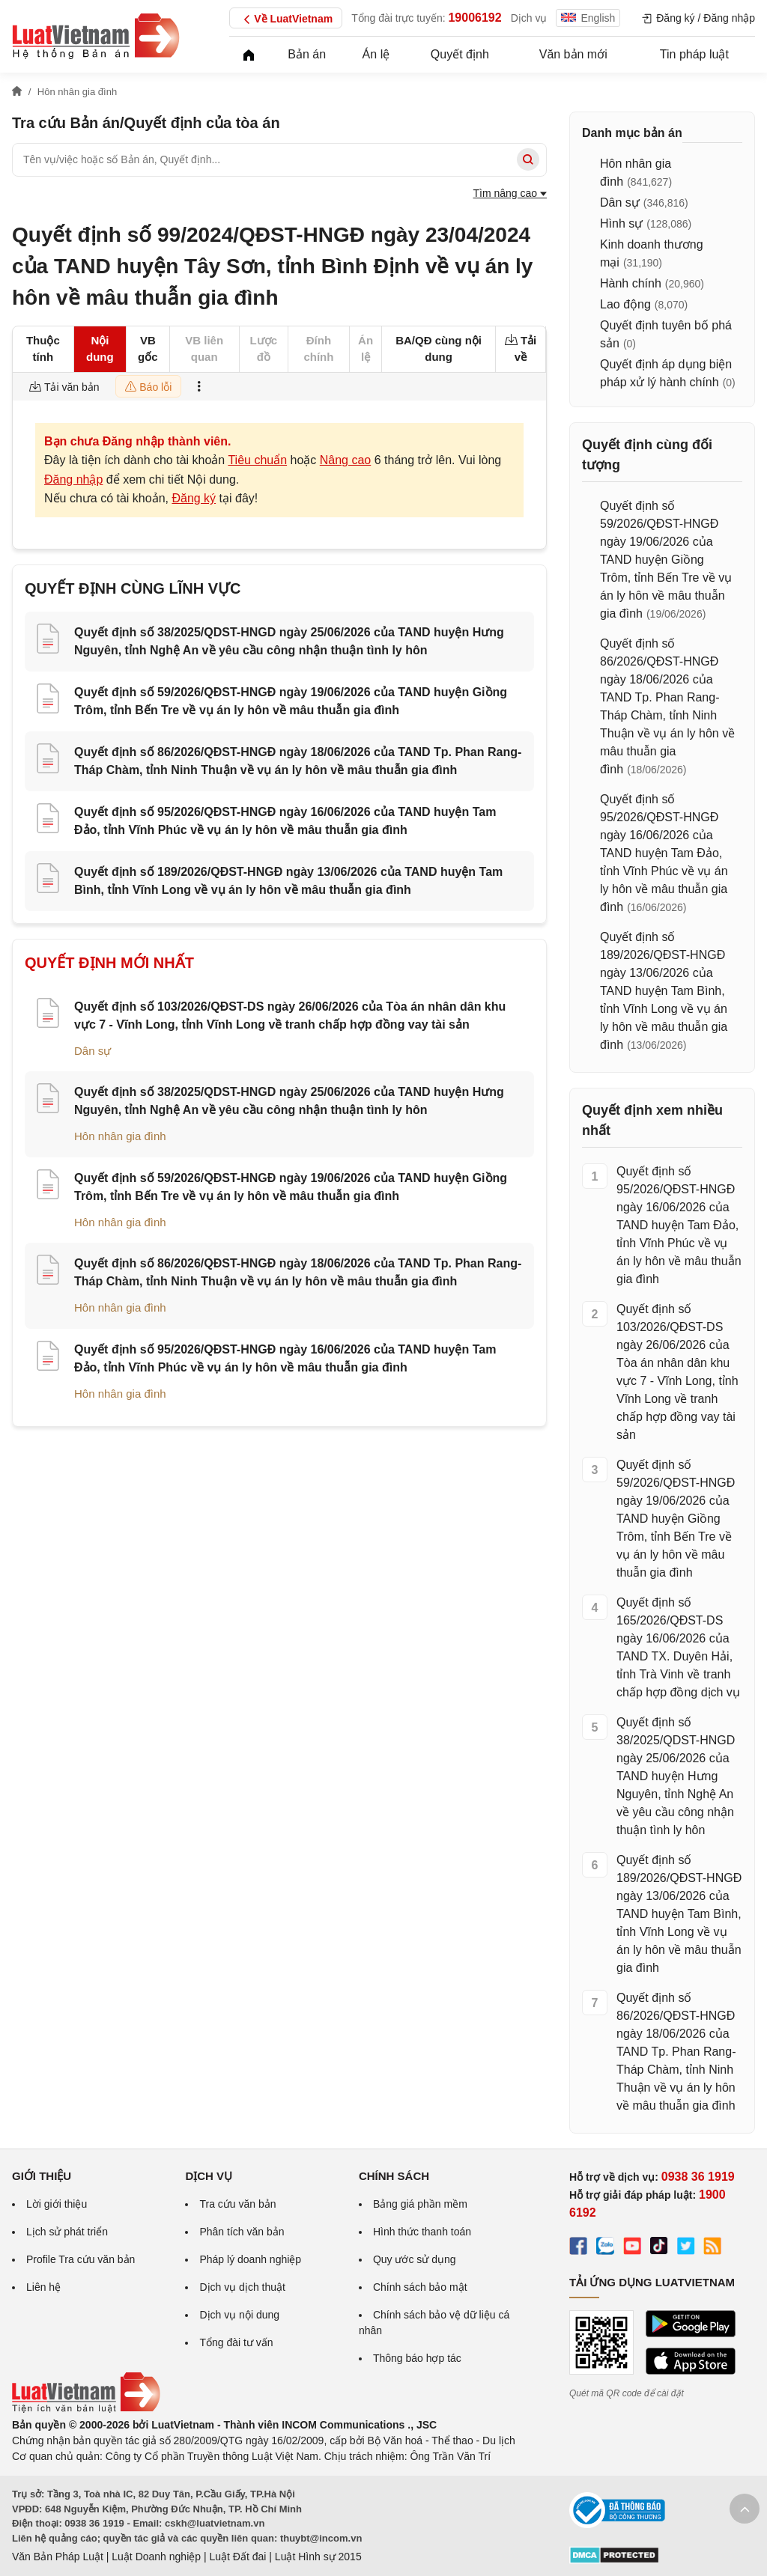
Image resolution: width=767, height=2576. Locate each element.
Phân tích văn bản (241, 2232)
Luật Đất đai (237, 2557)
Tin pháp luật (694, 54)
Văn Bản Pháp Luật (57, 2557)
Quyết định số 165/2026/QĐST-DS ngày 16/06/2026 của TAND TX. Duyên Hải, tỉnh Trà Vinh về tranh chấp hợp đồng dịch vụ (678, 1647)
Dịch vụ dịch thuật (242, 2287)
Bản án (307, 54)
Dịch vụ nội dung (239, 2315)
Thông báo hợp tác (417, 2358)
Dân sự (92, 1050)
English (588, 18)
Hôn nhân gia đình (120, 1136)
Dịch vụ (529, 18)
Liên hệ (43, 2287)
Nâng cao (346, 460)
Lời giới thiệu (56, 2204)
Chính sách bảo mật (420, 2287)
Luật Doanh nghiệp (156, 2557)
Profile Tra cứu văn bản (80, 2259)
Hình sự (621, 223)
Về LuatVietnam (286, 19)
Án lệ (376, 54)
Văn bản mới (573, 54)
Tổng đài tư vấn (236, 2342)
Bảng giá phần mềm (420, 2204)
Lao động (625, 304)
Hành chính (630, 283)
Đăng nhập (73, 479)
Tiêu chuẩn (257, 460)
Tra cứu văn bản (237, 2204)
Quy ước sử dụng (414, 2259)
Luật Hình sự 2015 (318, 2557)
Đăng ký (194, 498)
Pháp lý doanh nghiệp (250, 2259)
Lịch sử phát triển (67, 2232)
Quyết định (460, 54)
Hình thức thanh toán (422, 2232)
